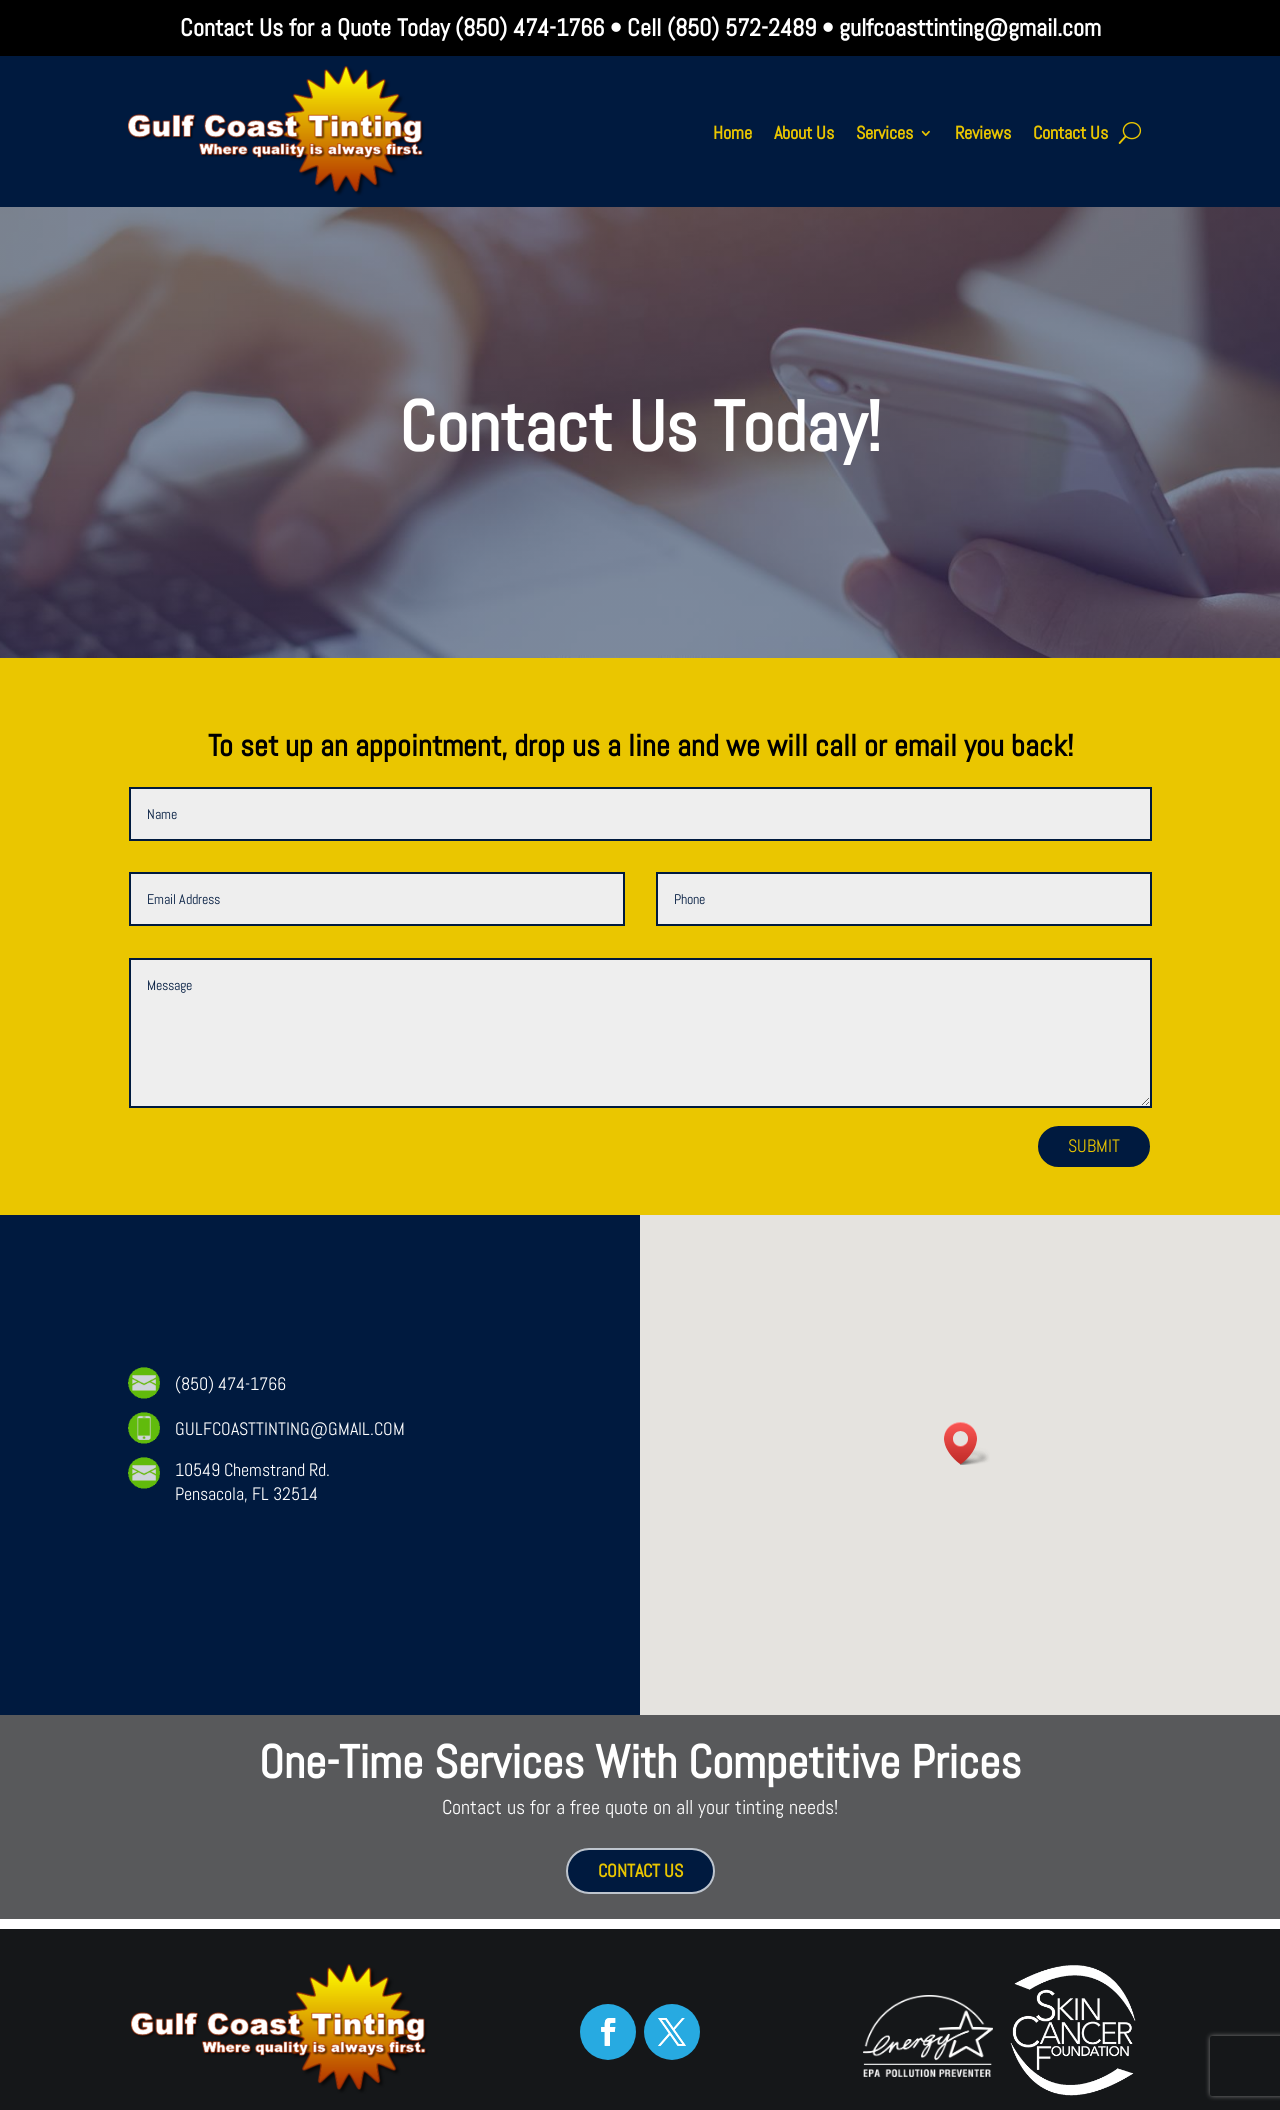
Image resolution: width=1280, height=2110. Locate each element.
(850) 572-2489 (741, 27)
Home (732, 132)
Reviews (983, 132)
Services (884, 132)
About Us (804, 132)
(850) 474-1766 (526, 27)
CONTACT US (640, 1870)
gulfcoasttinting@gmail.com (970, 27)
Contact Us (1070, 132)
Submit (1094, 1145)
